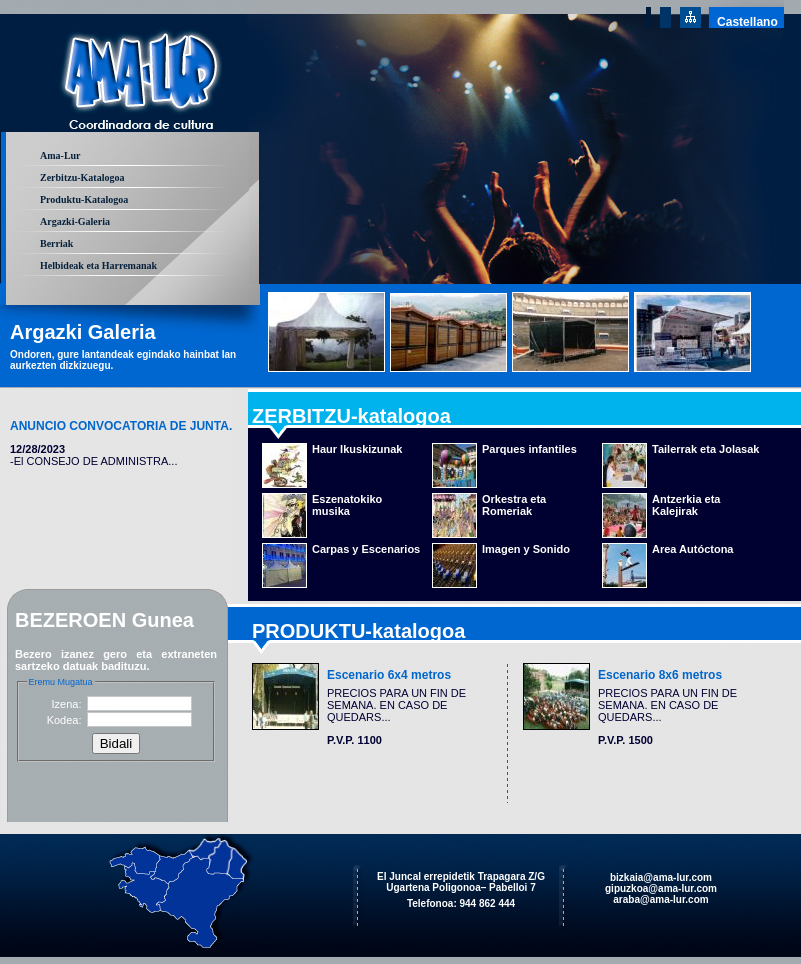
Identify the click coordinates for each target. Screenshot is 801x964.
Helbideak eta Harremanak (98, 265)
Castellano (747, 22)
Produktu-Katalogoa (84, 199)
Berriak (56, 243)
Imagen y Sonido (526, 549)
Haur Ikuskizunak (357, 449)
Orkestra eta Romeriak (514, 505)
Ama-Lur (60, 155)
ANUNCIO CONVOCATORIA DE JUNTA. (121, 426)
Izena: (67, 704)
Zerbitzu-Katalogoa (82, 177)
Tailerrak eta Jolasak (705, 449)
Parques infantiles (529, 449)
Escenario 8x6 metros (660, 675)
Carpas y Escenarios (366, 549)
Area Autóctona (693, 549)
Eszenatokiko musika (347, 505)
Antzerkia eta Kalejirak (686, 505)
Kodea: (64, 720)
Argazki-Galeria (75, 221)
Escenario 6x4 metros (389, 675)
